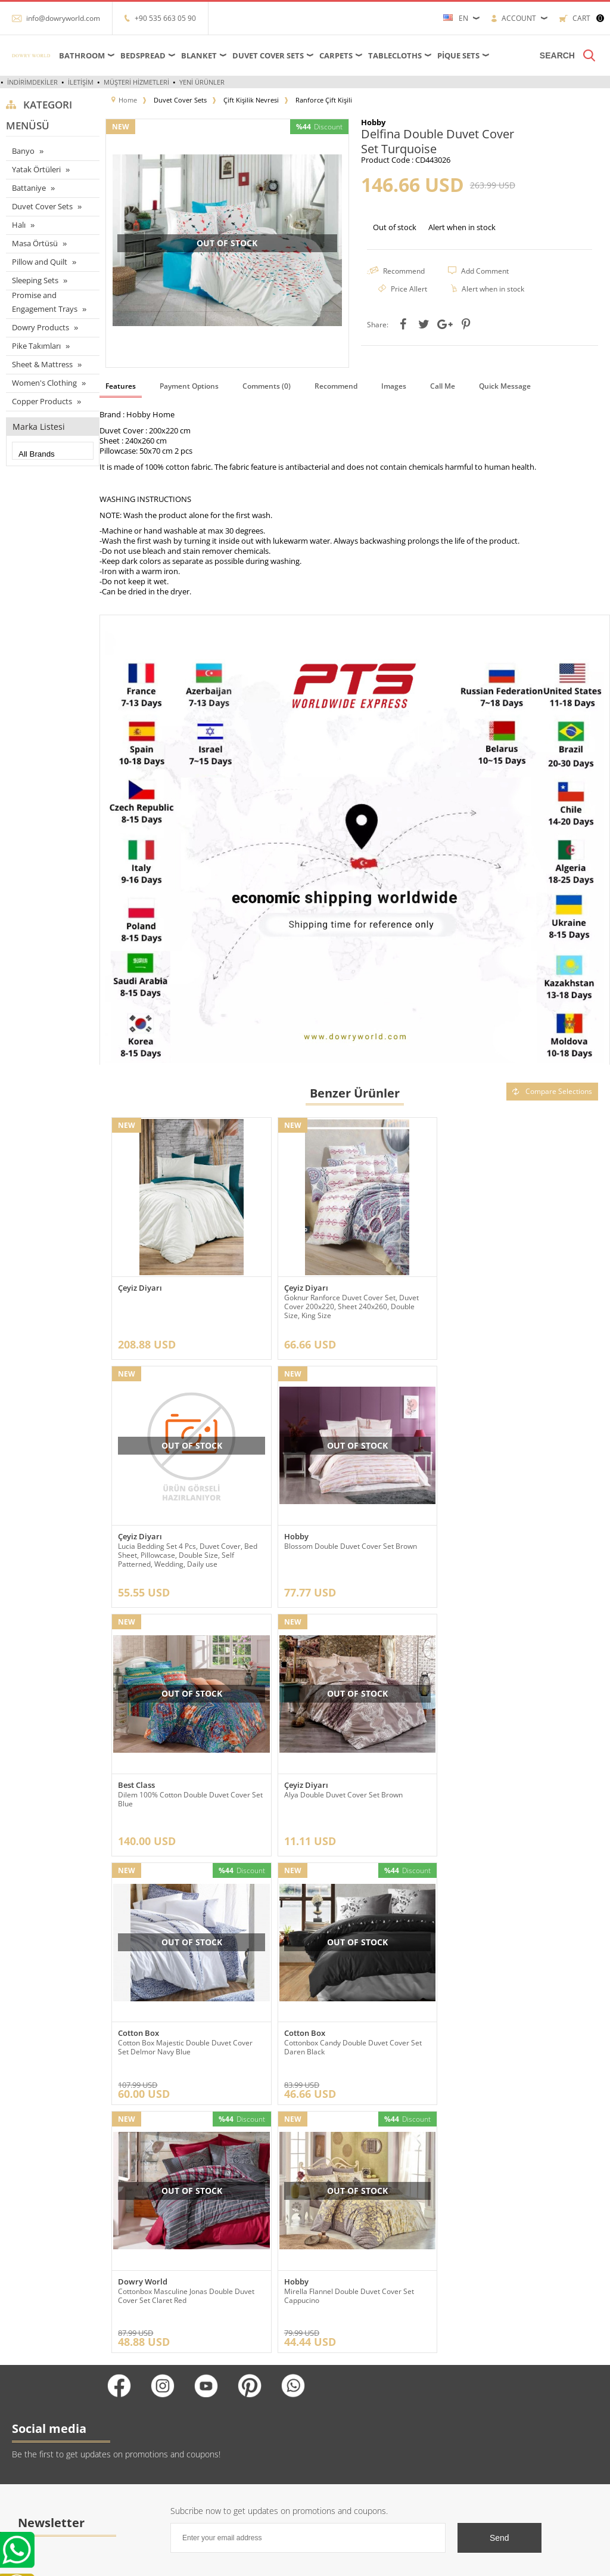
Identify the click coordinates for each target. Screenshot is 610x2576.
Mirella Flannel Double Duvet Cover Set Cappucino (183, 2038)
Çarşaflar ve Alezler (37, 2357)
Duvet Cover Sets (268, 55)
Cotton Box (138, 1779)
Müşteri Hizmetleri (136, 82)
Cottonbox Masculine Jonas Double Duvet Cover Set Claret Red (514, 1793)
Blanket (199, 55)
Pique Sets (458, 55)
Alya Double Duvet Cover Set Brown (505, 1541)
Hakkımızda (126, 2393)
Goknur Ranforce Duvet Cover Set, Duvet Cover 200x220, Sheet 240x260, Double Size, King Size (349, 1304)
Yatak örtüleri (27, 2411)
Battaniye (29, 187)
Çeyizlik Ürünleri (33, 2429)
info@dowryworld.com (63, 18)
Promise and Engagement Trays (44, 302)
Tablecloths (395, 55)
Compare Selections (552, 1091)
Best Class (300, 1532)
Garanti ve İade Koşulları (147, 2447)
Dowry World (471, 1779)
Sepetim (222, 2429)
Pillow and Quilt (39, 261)
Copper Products (42, 401)
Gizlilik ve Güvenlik (138, 2465)
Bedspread (143, 55)
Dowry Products (40, 327)
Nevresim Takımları (37, 2483)
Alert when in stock (462, 227)
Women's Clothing (44, 382)
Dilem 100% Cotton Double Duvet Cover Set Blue (354, 1546)
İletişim (81, 82)
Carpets (336, 55)
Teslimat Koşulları (136, 2357)
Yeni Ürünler (202, 82)
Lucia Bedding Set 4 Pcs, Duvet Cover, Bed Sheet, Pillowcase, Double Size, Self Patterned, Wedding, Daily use (516, 1304)
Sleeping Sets (35, 280)
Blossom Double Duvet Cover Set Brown (184, 1541)
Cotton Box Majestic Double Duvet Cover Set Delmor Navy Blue (185, 1793)
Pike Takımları (36, 345)
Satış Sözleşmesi (135, 2429)
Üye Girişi (327, 2375)
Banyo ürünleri (30, 2447)
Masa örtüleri (27, 2375)
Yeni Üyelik (329, 2357)
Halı (19, 224)
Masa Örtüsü (35, 243)
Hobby (130, 1532)
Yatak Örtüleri (36, 169)
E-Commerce (337, 2561)
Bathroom (82, 55)
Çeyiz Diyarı (140, 1286)
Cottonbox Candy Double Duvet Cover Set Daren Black (351, 1793)
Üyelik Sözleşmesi (137, 2411)
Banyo (23, 150)
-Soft (304, 2561)
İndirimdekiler (32, 82)
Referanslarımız (133, 2375)
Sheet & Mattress (42, 364)
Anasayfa (223, 2357)
